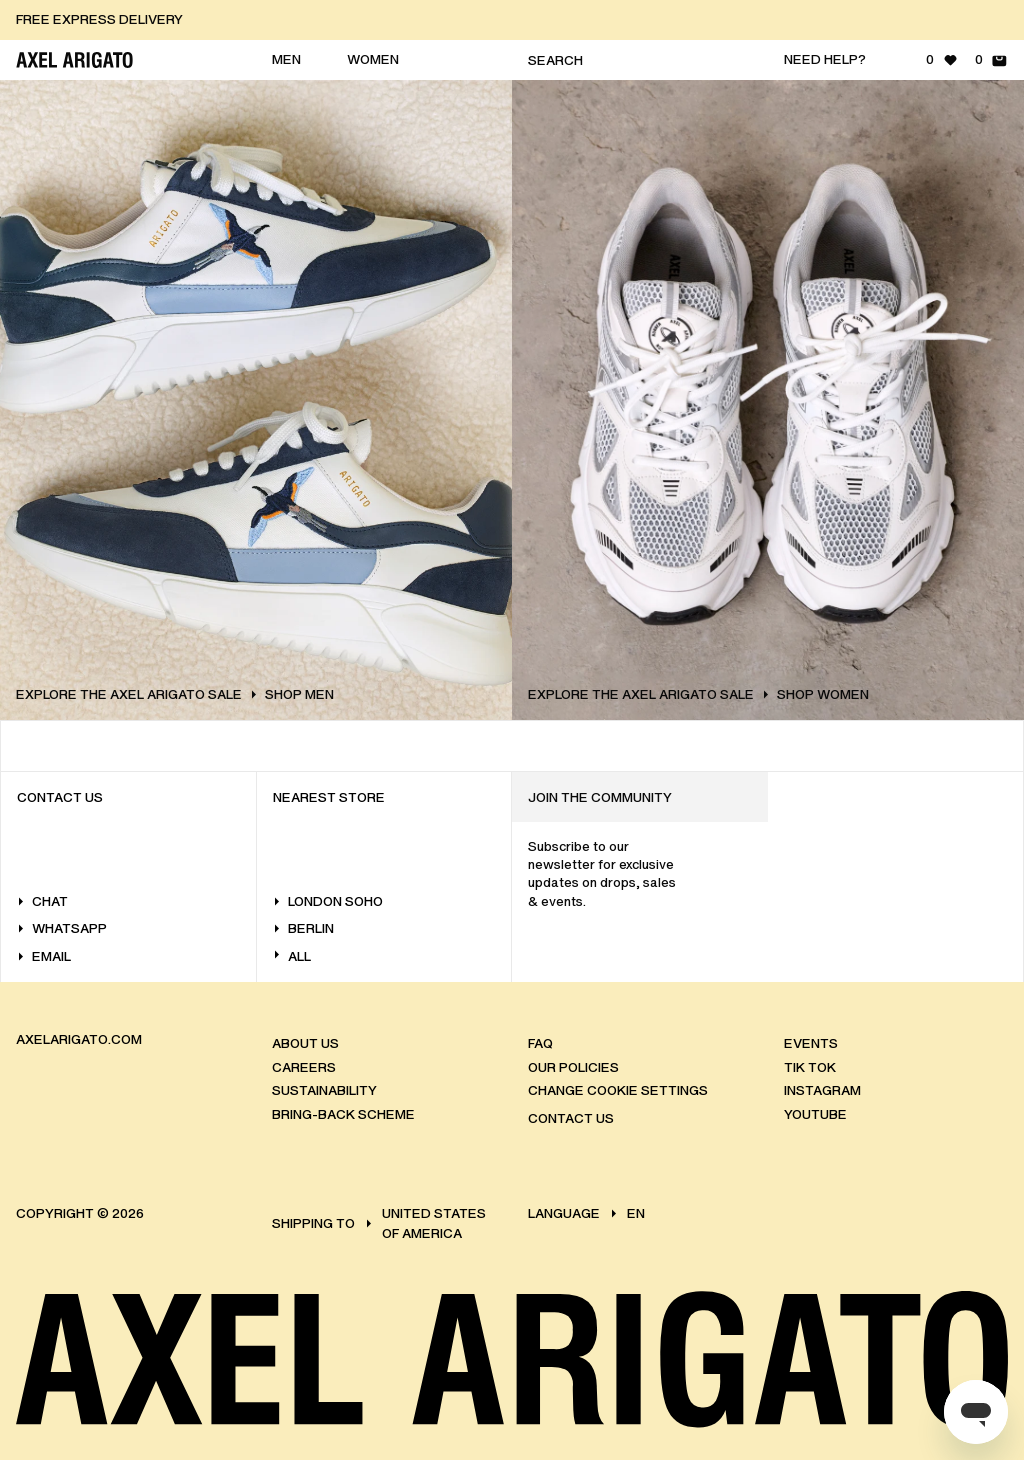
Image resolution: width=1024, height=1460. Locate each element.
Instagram (822, 1090)
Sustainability (324, 1090)
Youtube (815, 1114)
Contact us (571, 1118)
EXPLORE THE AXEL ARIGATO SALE (175, 695)
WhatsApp (62, 928)
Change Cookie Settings (618, 1090)
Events (811, 1043)
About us (305, 1043)
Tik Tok (810, 1067)
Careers (304, 1067)
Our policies (573, 1067)
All (292, 956)
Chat (42, 901)
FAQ (540, 1043)
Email (44, 956)
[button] (512, 20)
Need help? (825, 59)
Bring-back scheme (343, 1114)
